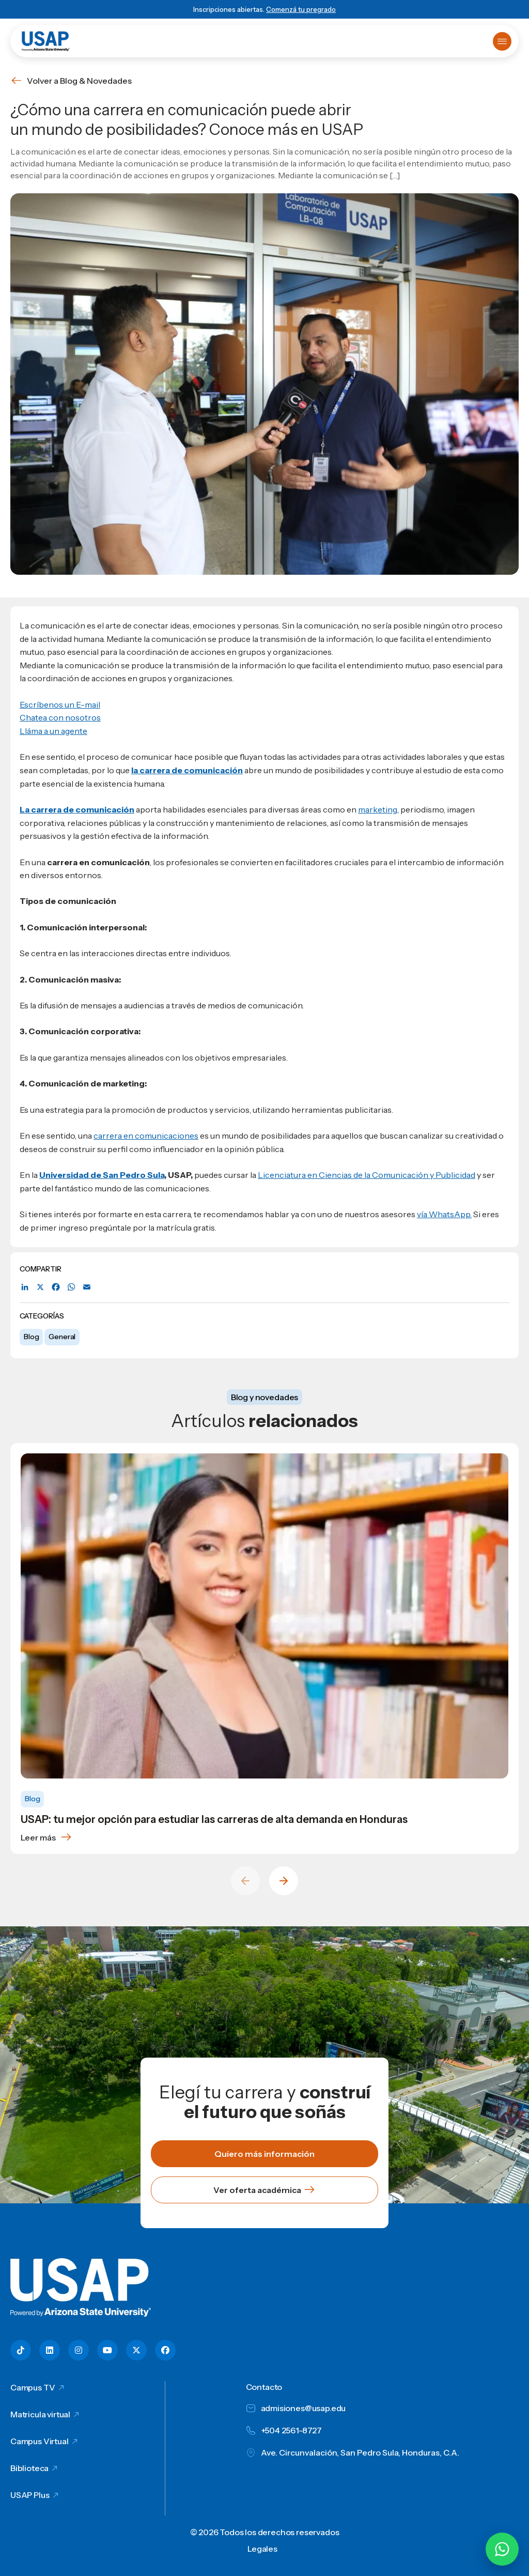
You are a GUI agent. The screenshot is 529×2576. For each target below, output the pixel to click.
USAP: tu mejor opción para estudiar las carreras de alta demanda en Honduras (214, 1819)
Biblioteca (29, 2468)
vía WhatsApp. (444, 1214)
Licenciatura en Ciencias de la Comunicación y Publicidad (366, 1175)
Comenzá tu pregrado (301, 9)
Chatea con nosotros (60, 717)
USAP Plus (30, 2495)
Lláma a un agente (53, 731)
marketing (377, 809)
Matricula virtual (40, 2414)
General (62, 1336)
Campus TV (32, 2387)
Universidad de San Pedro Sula (101, 1175)
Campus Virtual (39, 2441)
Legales (262, 2548)
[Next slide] (283, 1880)
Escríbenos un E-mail (60, 704)
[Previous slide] (245, 1880)
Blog (31, 1336)
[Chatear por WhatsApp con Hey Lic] (502, 2549)
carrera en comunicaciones (146, 1135)
